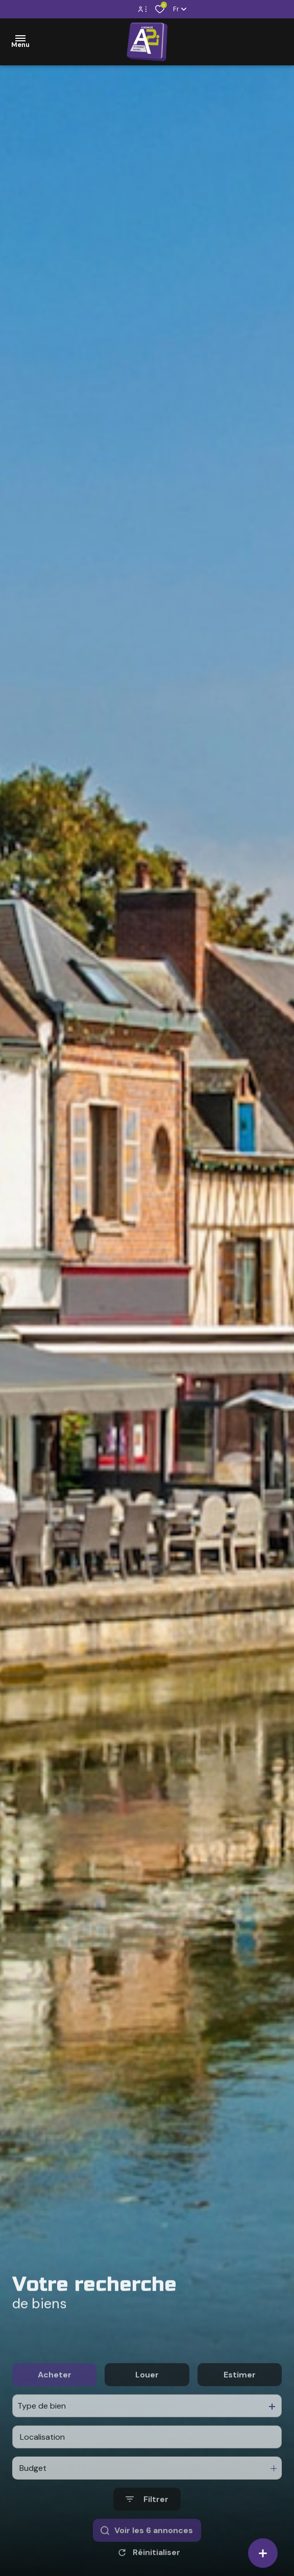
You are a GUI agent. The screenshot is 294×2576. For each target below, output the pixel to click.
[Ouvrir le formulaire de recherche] (147, 2541)
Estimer (240, 2416)
